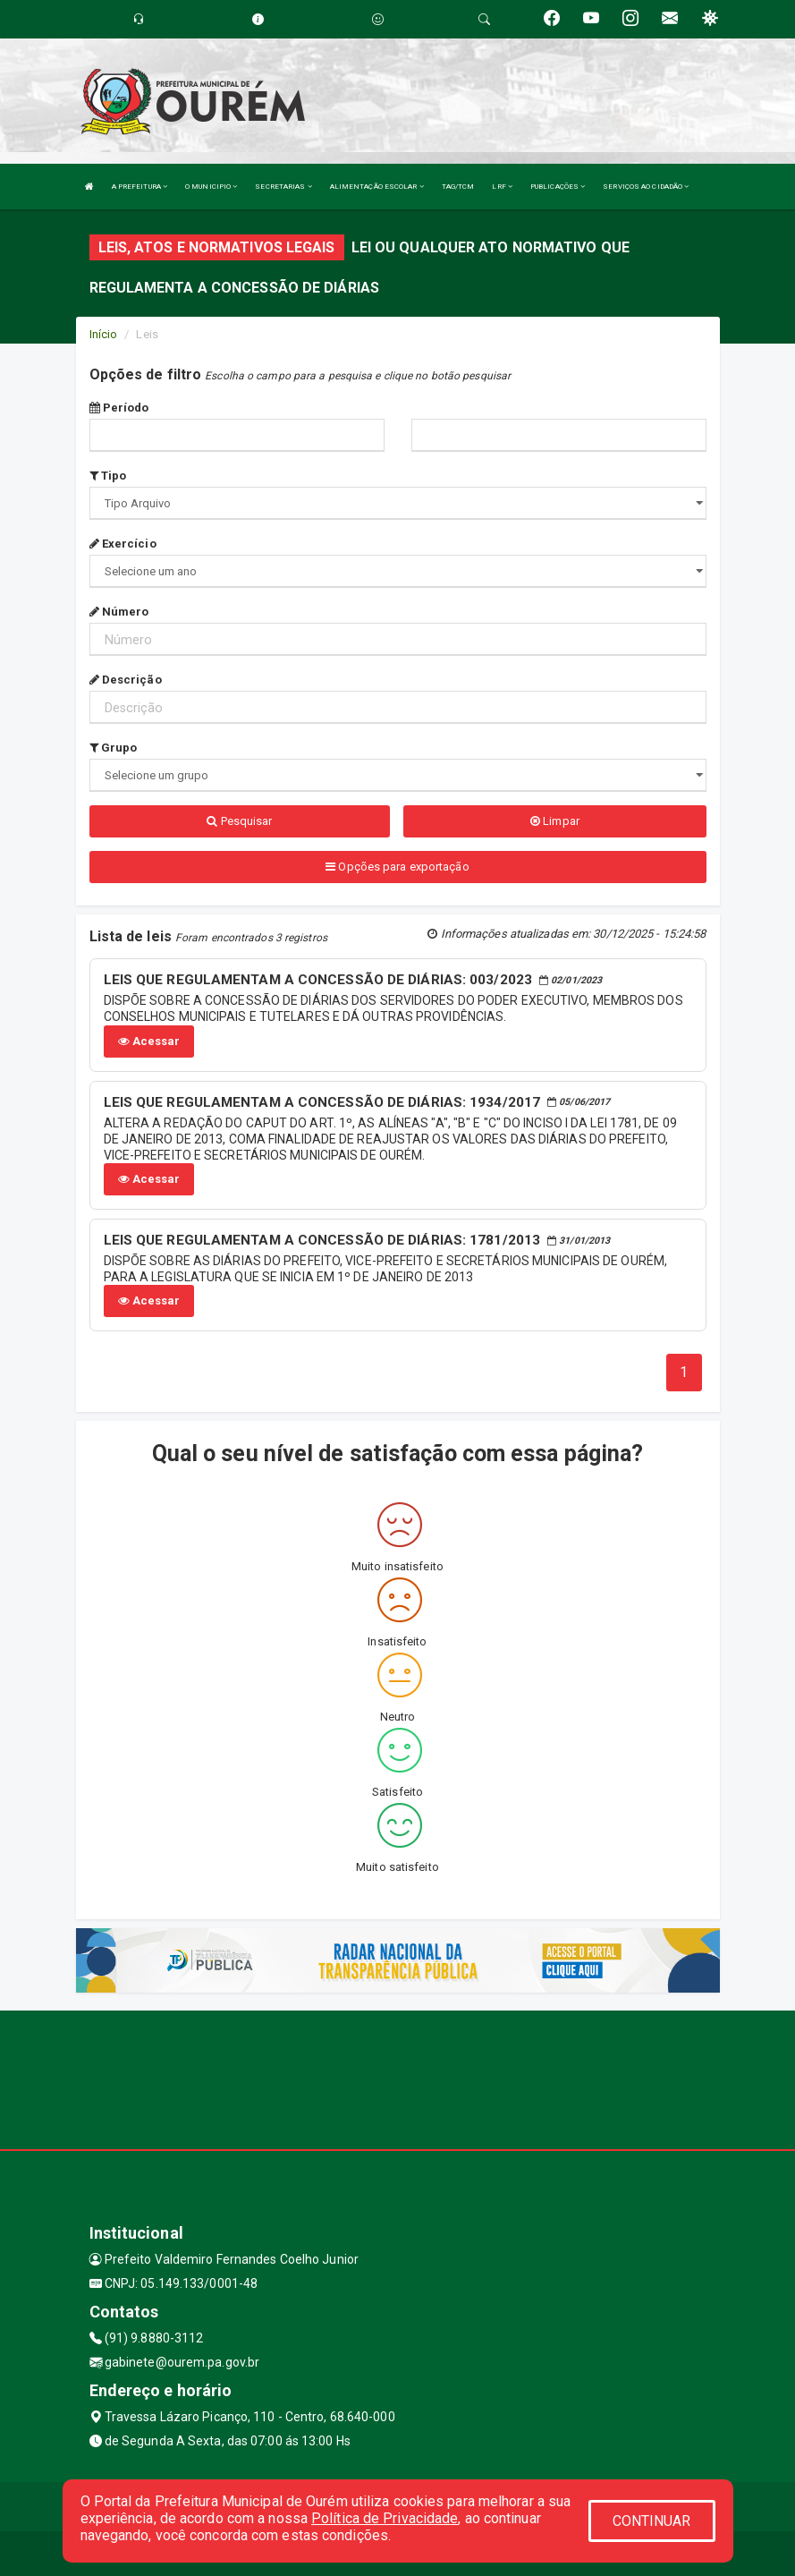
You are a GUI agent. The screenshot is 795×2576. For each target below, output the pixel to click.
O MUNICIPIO (211, 187)
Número (119, 611)
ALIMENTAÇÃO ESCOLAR (377, 187)
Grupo (113, 747)
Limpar (554, 821)
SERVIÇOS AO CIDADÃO (646, 187)
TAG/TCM (458, 187)
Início (103, 334)
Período (119, 407)
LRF (502, 187)
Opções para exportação (397, 866)
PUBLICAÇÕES (557, 187)
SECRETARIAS (283, 187)
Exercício (122, 543)
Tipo (108, 475)
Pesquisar (239, 821)
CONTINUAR (652, 2520)
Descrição (125, 679)
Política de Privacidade (384, 2518)
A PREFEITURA (139, 187)
